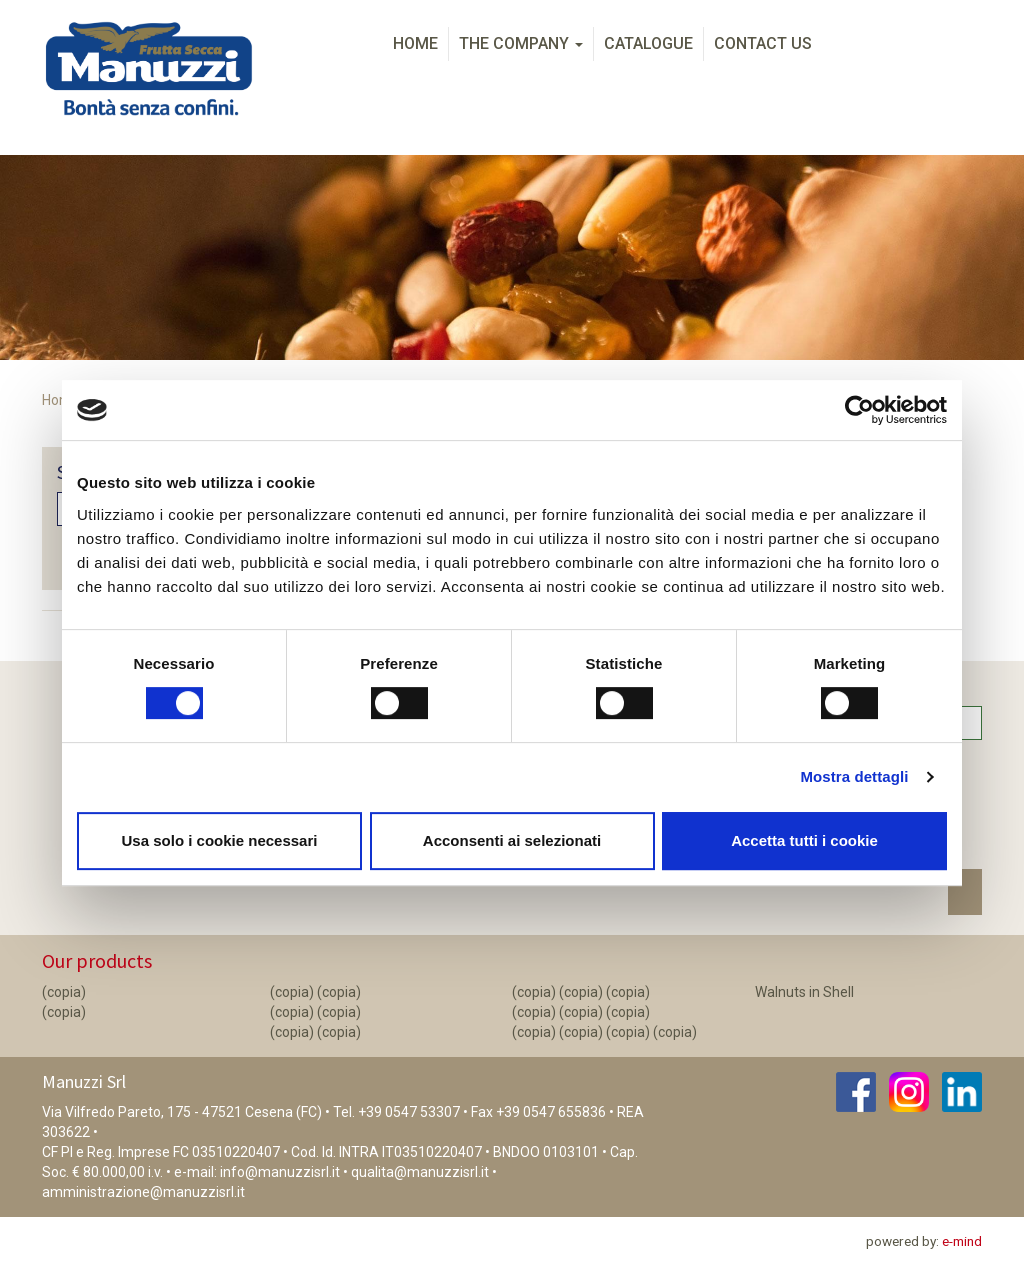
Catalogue (648, 43)
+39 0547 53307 (409, 1112)
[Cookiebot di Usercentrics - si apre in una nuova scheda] (859, 410)
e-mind (962, 1241)
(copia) (64, 992)
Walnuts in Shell (804, 992)
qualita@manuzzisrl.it (420, 1172)
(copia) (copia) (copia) (581, 992)
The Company (521, 43)
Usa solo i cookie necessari (220, 840)
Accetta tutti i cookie (804, 840)
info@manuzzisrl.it (280, 1172)
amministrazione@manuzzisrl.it (143, 1192)
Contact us (763, 43)
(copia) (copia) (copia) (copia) (604, 1032)
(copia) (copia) (315, 992)
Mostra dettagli (854, 776)
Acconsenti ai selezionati (512, 840)
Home (415, 43)
